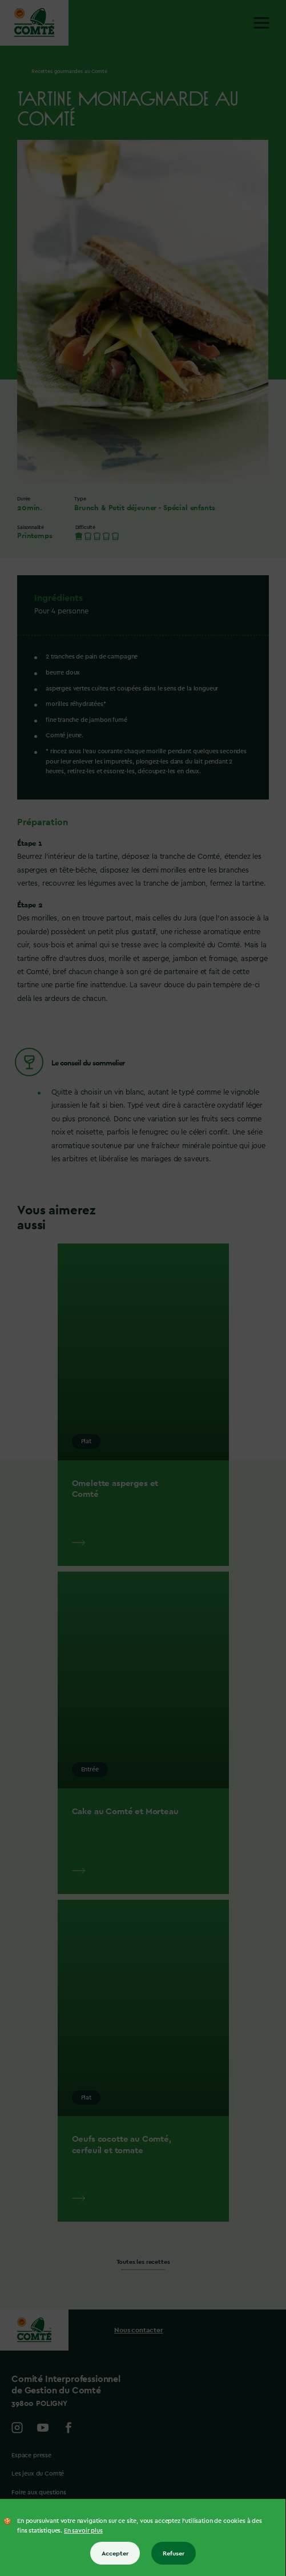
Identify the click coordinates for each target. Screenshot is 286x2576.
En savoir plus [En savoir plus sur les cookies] (83, 2530)
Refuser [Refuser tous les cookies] (173, 2553)
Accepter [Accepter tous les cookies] (115, 2553)
